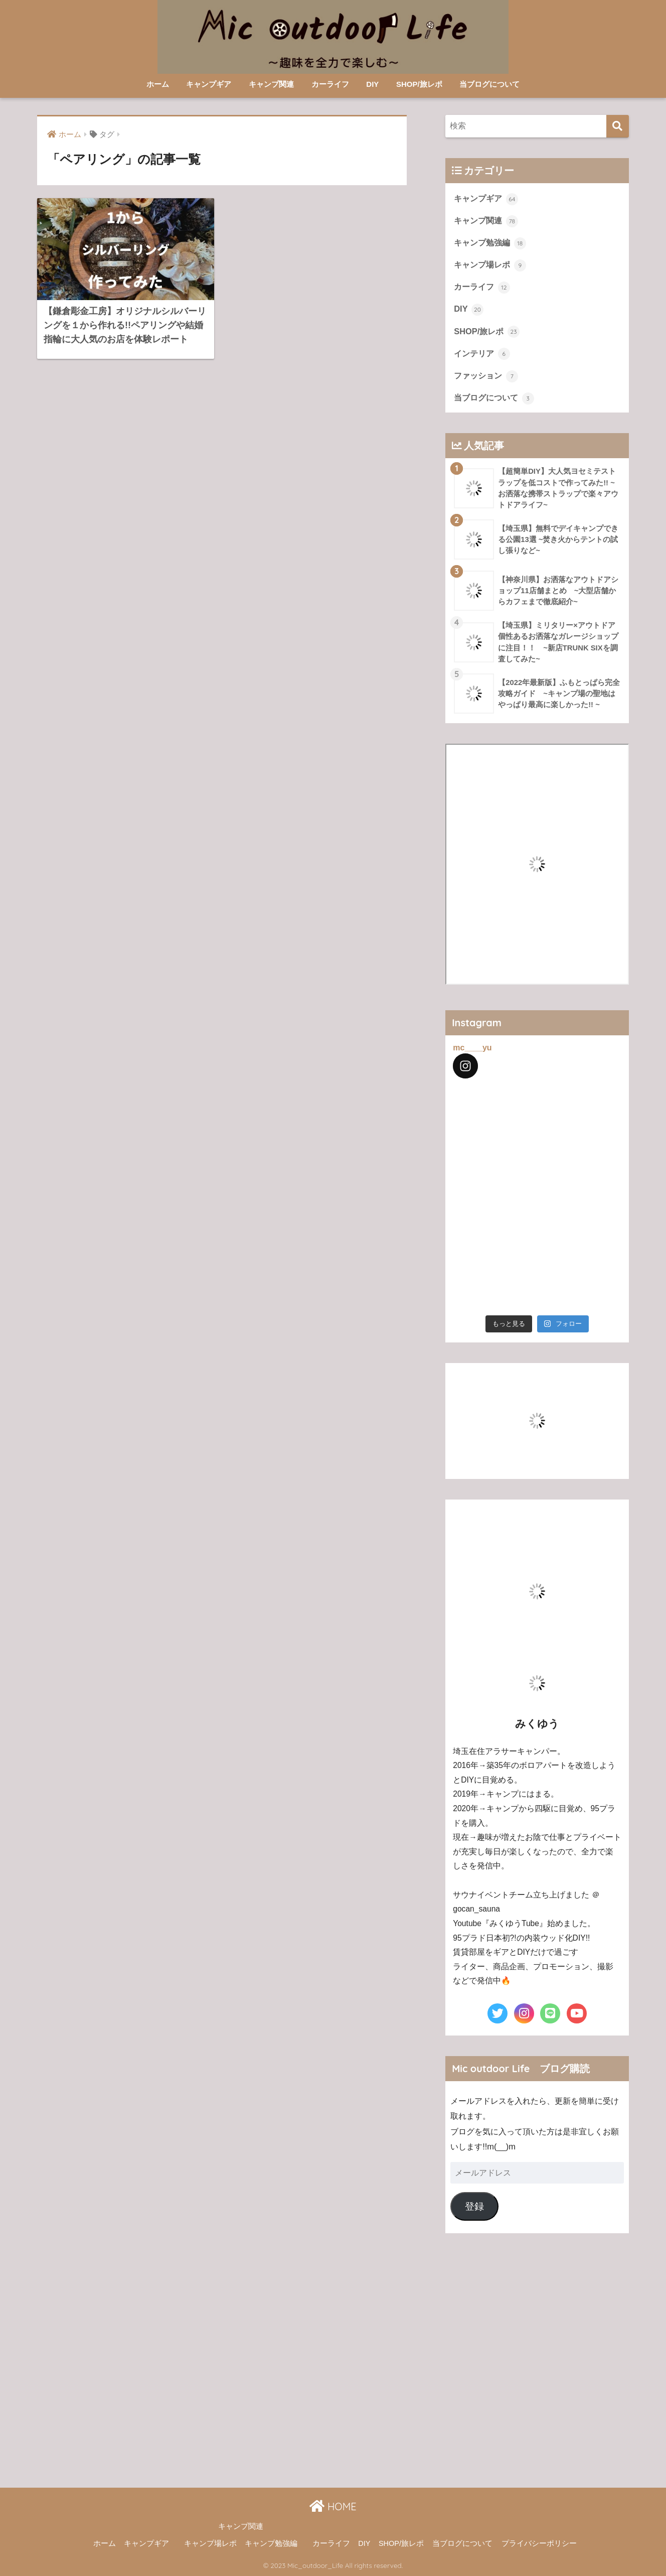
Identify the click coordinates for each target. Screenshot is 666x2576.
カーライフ (330, 84)
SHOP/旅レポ (419, 84)
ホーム (157, 84)
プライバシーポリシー (539, 2543)
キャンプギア (208, 84)
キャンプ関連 (271, 84)
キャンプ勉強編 (490, 243)
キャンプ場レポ (490, 265)
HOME (332, 2506)
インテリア (482, 354)
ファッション (486, 376)
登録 (474, 2206)
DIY (372, 84)
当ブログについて (489, 84)
